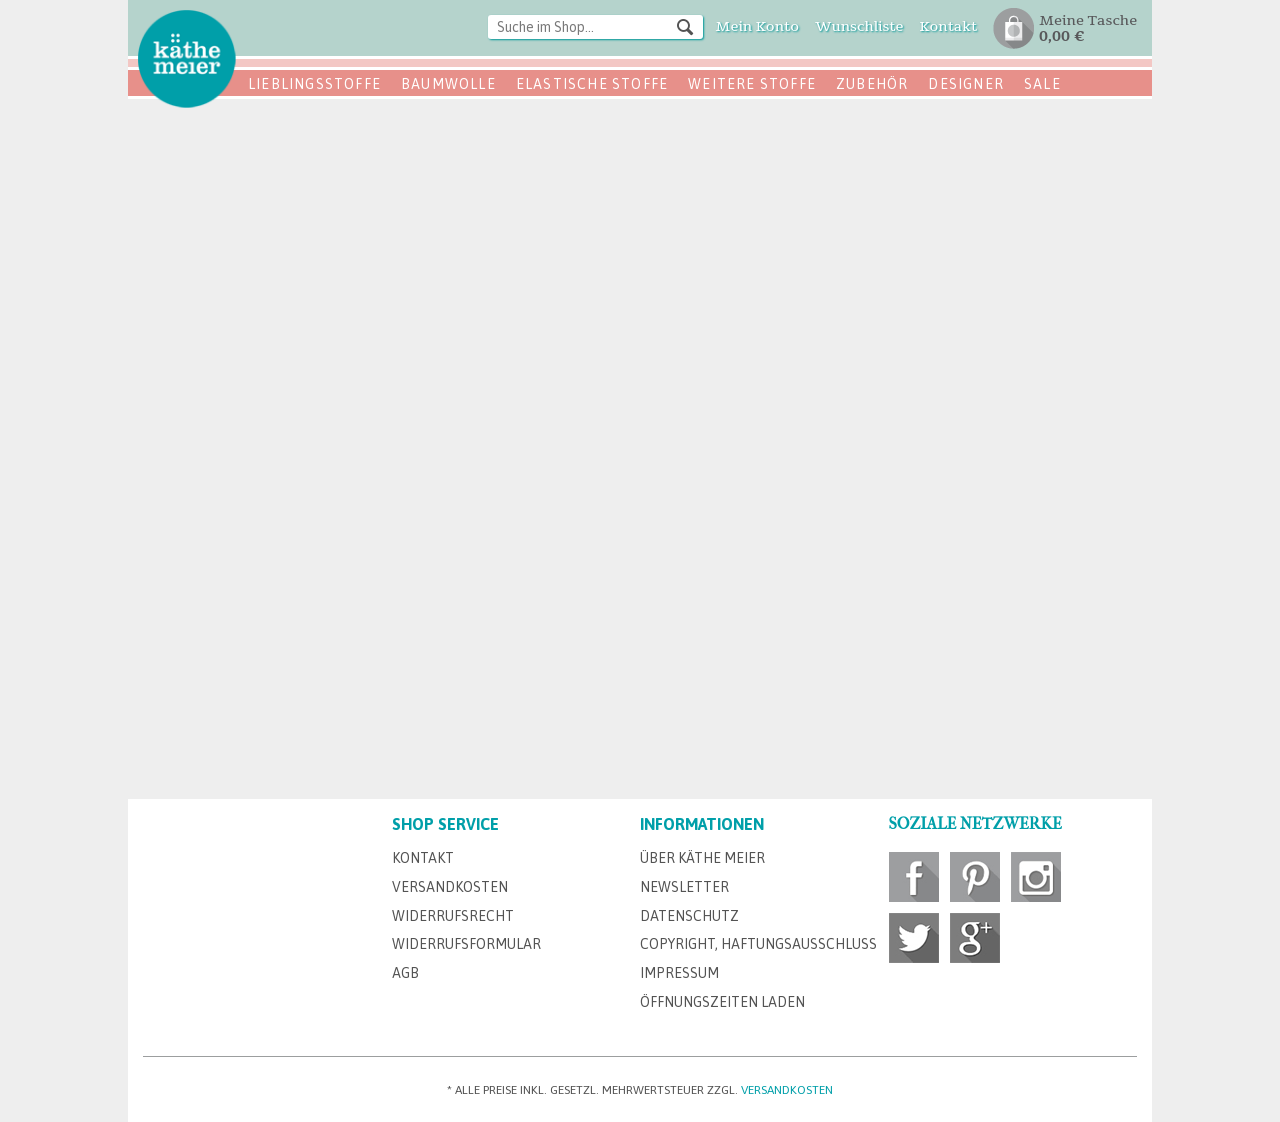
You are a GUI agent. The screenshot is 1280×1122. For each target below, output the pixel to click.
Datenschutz (689, 916)
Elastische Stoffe (592, 84)
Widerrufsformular (466, 944)
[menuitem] (595, 28)
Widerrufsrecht (453, 916)
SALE (1042, 84)
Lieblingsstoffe (314, 84)
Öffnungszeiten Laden (722, 1002)
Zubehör (872, 84)
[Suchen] (685, 26)
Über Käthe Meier (702, 858)
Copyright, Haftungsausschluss (758, 944)
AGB (405, 973)
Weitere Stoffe (752, 84)
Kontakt (423, 858)
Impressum (679, 973)
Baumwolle (448, 84)
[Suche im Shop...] (595, 27)
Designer (966, 84)
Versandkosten (450, 887)
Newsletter (684, 887)
